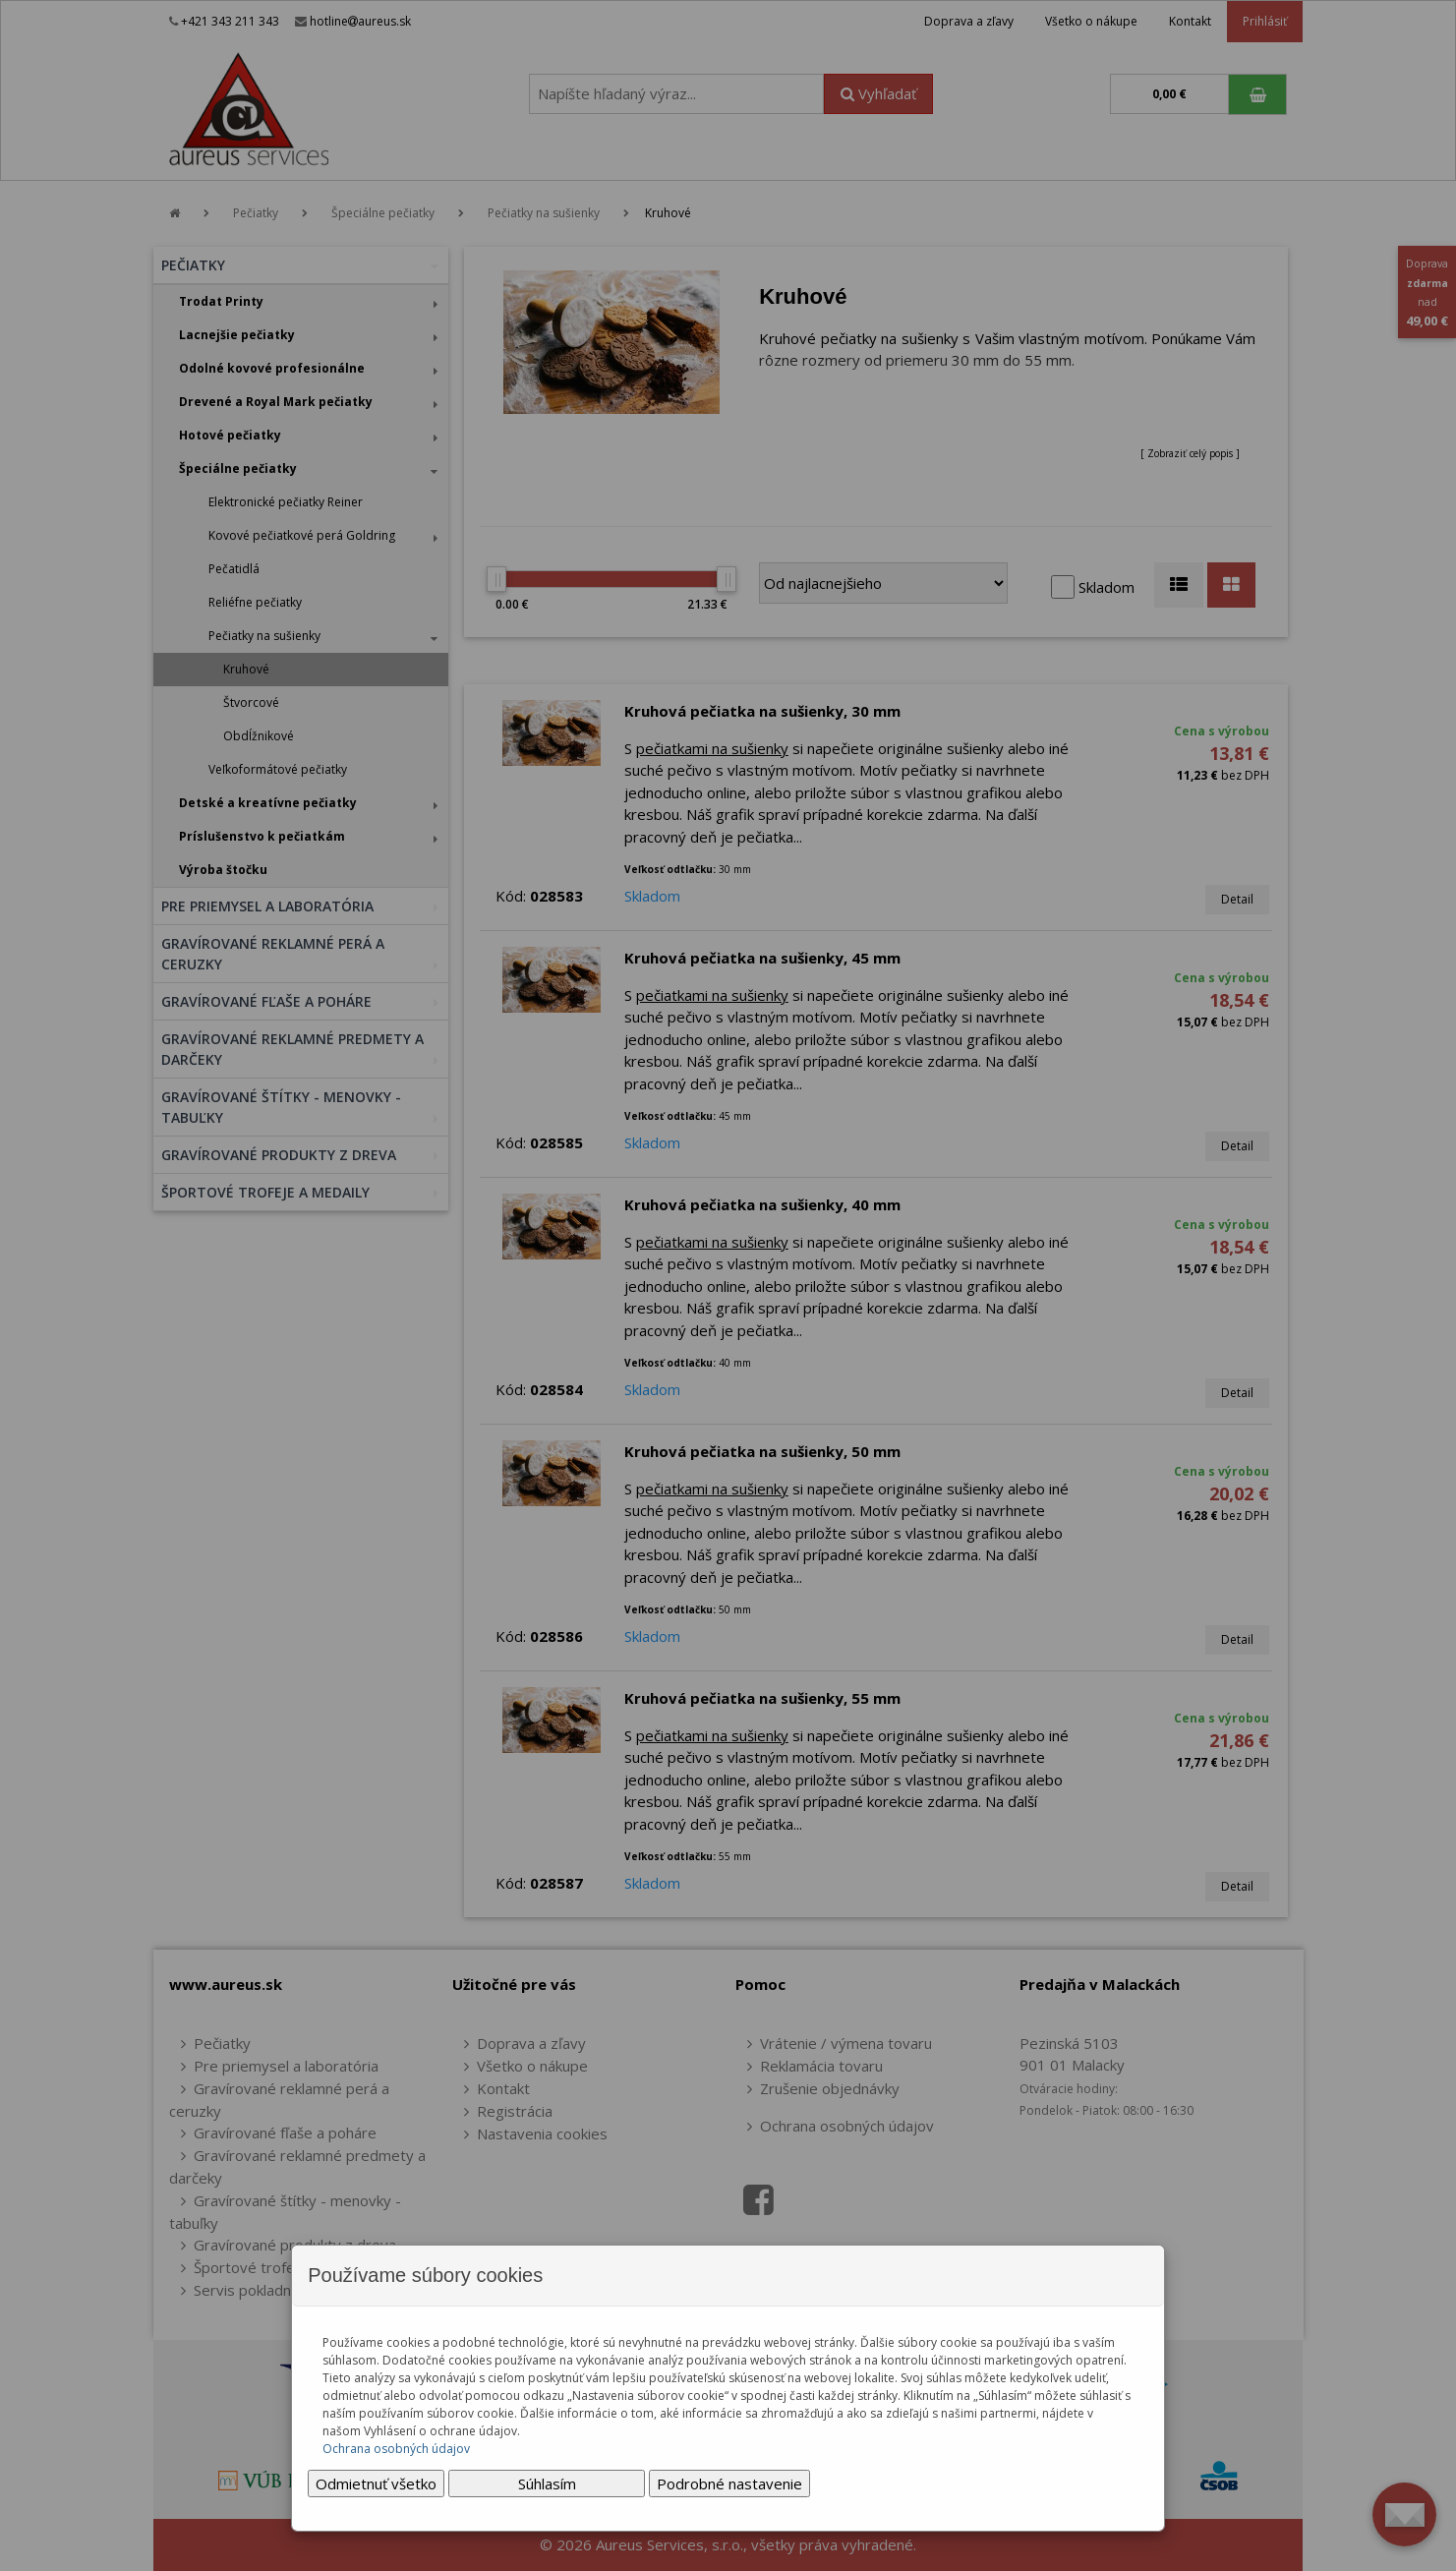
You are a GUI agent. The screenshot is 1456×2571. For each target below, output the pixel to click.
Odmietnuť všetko (376, 2483)
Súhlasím (547, 2483)
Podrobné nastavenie (729, 2483)
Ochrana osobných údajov (396, 2448)
